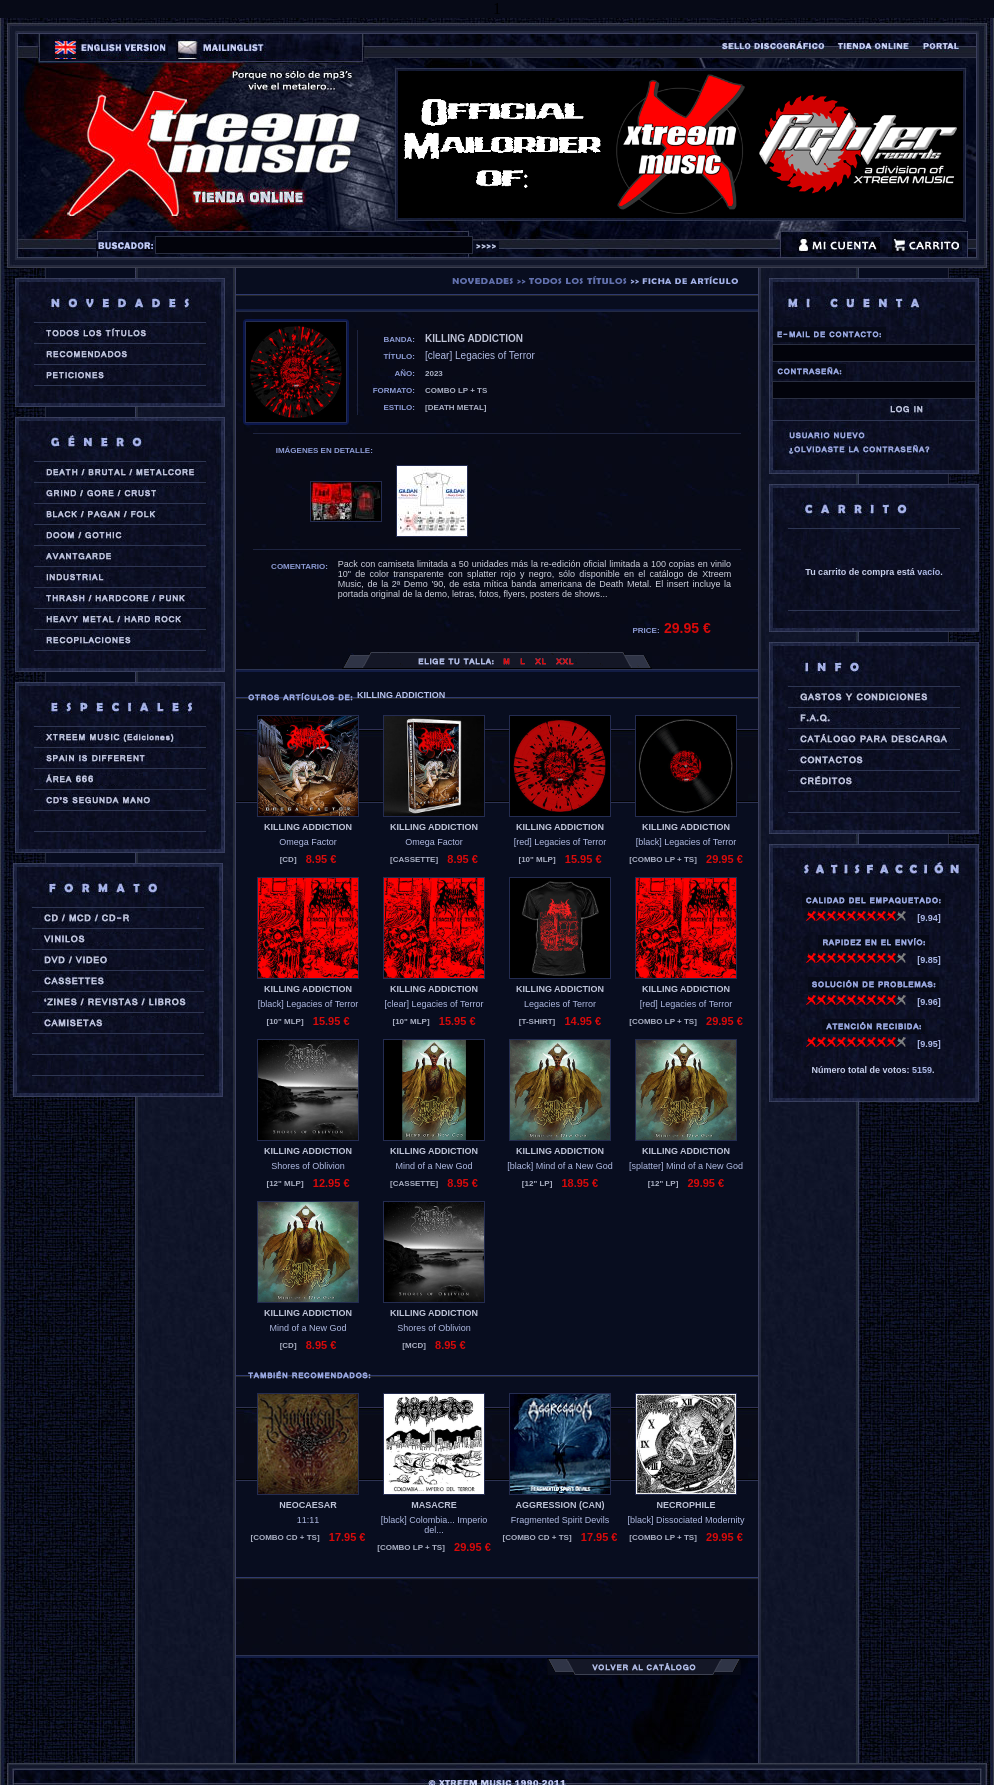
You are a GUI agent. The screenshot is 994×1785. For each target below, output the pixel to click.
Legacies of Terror (560, 1004)
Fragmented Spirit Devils (560, 1520)
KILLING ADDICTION (308, 827)
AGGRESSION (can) (559, 1505)
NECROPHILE (685, 1505)
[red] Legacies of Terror (560, 842)
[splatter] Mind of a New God (686, 1166)
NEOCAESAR (308, 1505)
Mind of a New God (433, 1166)
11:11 (308, 1520)
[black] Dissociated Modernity (685, 1520)
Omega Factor (308, 842)
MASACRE (434, 1505)
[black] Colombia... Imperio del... (434, 1525)
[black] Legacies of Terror (686, 842)
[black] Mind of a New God (560, 1166)
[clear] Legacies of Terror (434, 1004)
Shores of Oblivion (308, 1166)
